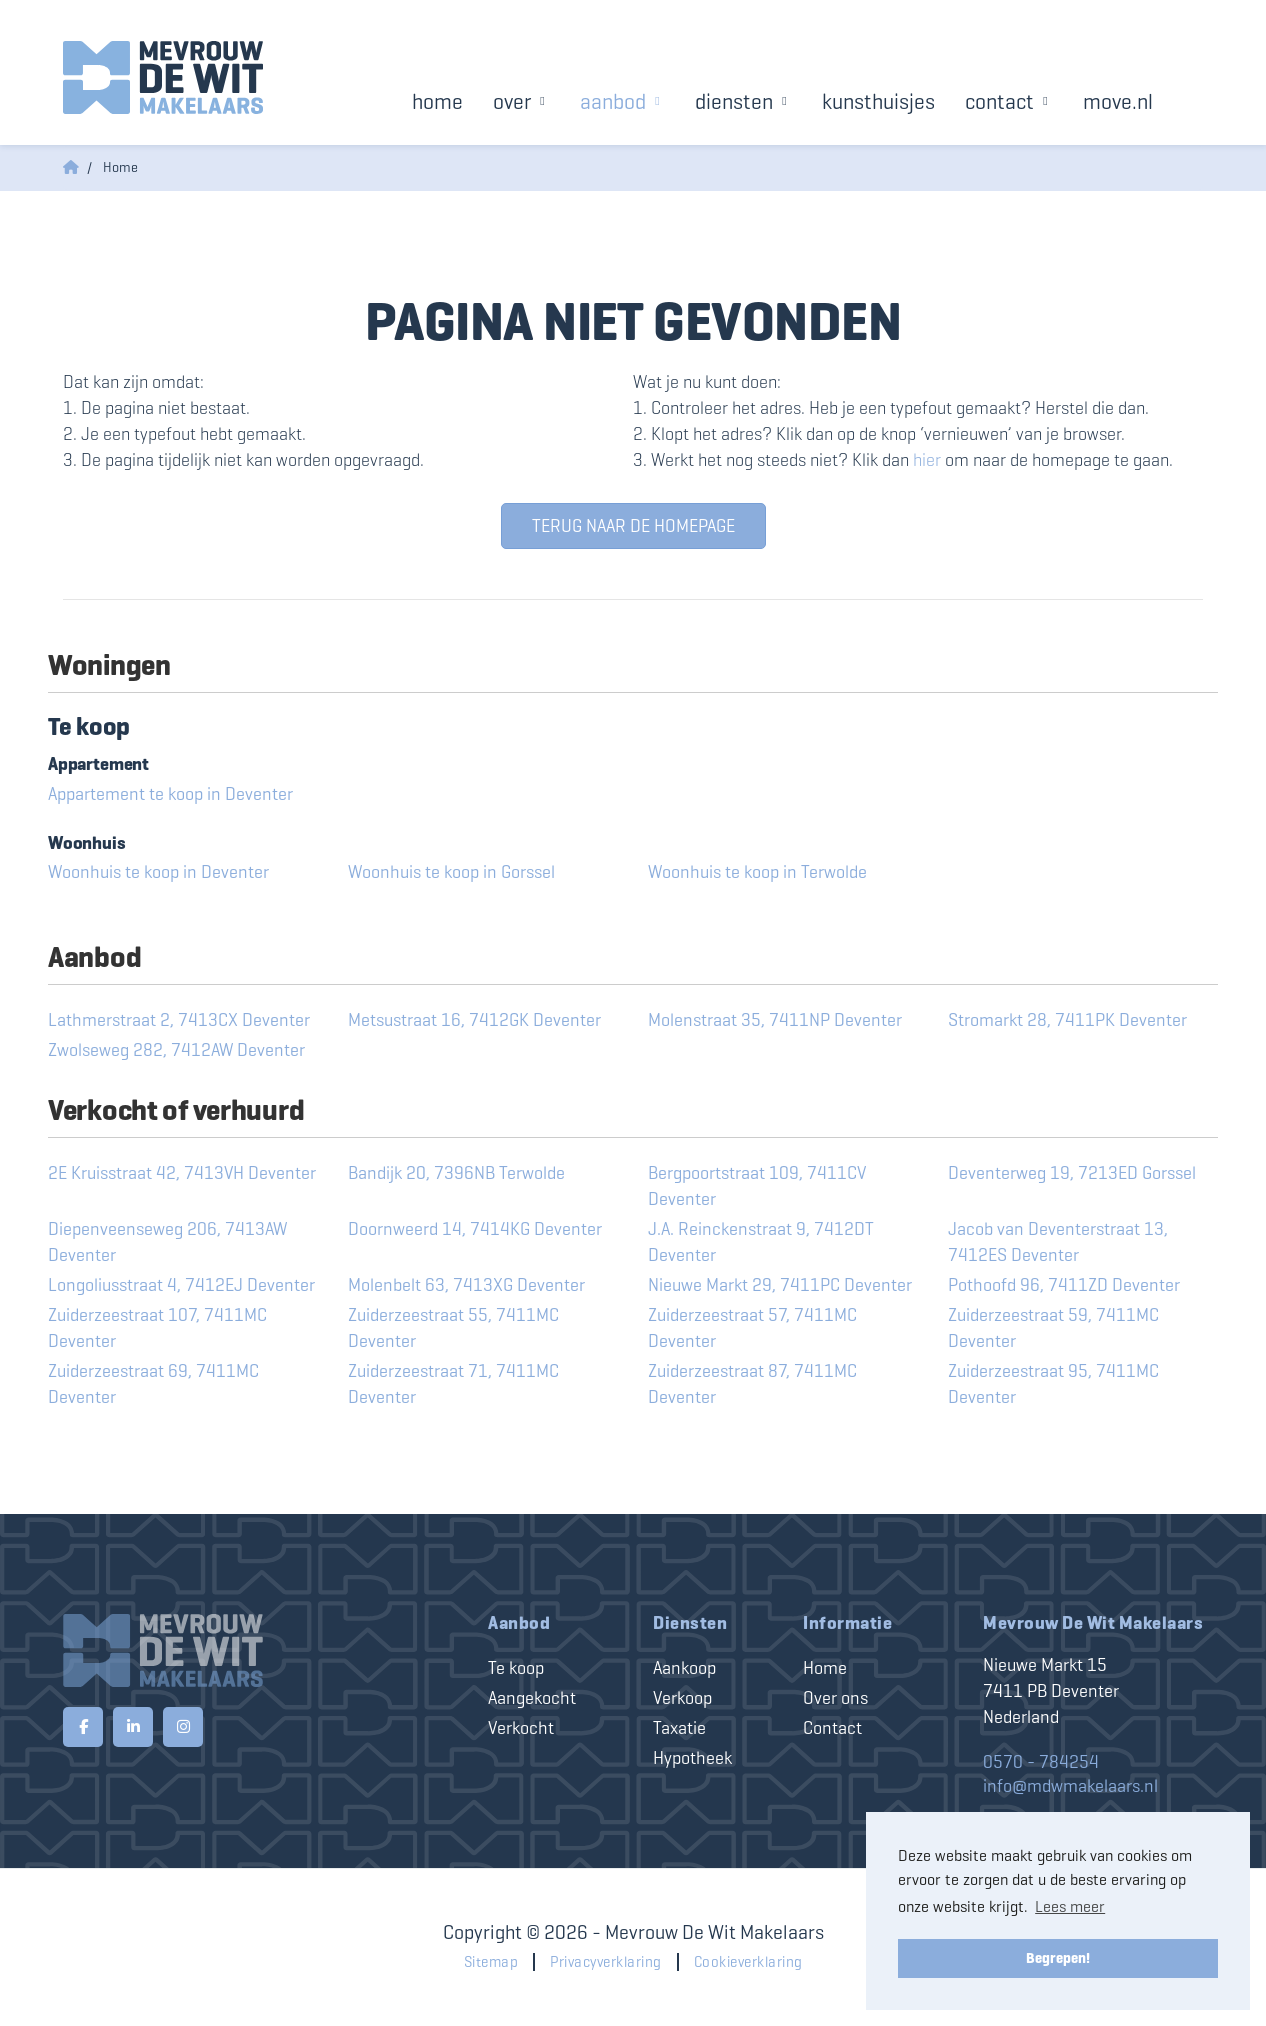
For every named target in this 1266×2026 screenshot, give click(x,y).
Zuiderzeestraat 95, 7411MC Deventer (1053, 1384)
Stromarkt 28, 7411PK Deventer (1067, 1020)
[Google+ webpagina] (183, 1727)
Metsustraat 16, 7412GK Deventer (474, 1020)
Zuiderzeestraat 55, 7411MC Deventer (453, 1328)
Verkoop (682, 1698)
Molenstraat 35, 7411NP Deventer (775, 1020)
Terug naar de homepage (633, 526)
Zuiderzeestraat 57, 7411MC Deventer (752, 1328)
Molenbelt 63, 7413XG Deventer (466, 1285)
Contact (1009, 101)
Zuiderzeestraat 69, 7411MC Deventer (153, 1384)
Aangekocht (532, 1698)
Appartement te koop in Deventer (170, 794)
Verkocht (521, 1728)
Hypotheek (692, 1758)
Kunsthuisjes (878, 101)
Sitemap (491, 1962)
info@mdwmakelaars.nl (1070, 1786)
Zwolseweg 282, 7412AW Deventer (176, 1050)
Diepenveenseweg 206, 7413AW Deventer (167, 1242)
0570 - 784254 (1041, 1762)
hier (927, 460)
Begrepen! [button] (1058, 1958)
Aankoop (684, 1668)
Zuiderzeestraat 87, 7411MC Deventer (752, 1384)
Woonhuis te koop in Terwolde (757, 872)
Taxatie (679, 1728)
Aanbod (622, 101)
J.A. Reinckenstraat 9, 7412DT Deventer (761, 1242)
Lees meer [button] (1070, 1906)
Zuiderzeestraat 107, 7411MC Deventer (157, 1328)
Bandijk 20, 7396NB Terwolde (456, 1173)
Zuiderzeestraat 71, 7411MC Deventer (453, 1384)
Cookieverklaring (748, 1962)
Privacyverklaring (606, 1962)
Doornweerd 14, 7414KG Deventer (475, 1229)
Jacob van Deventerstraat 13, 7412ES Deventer (1058, 1242)
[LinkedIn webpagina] (133, 1727)
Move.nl (1118, 101)
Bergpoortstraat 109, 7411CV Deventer (757, 1186)
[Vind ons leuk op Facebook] (83, 1727)
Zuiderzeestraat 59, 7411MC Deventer (1053, 1328)
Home (437, 101)
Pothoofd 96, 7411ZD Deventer (1064, 1285)
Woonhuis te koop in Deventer (158, 872)
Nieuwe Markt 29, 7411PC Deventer (780, 1285)
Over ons (835, 1698)
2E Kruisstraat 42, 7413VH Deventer (182, 1173)
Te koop (516, 1668)
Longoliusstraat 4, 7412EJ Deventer (181, 1285)
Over (521, 101)
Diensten (743, 101)
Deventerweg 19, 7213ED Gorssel (1072, 1173)
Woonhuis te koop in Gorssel (451, 872)
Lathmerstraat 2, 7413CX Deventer (179, 1020)
